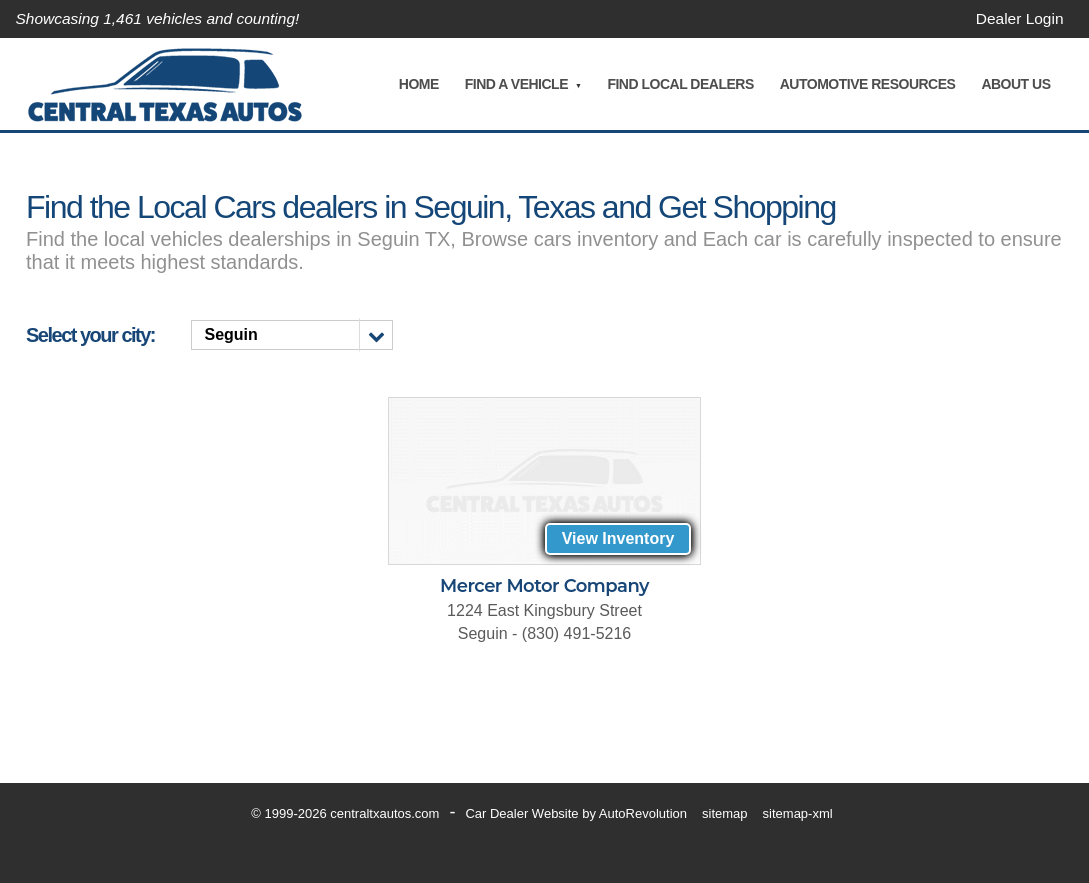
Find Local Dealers (680, 84)
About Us (1015, 84)
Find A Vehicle (515, 84)
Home (418, 84)
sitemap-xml (798, 813)
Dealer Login (1017, 18)
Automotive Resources (867, 84)
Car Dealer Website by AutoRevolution (576, 813)
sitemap (725, 813)
